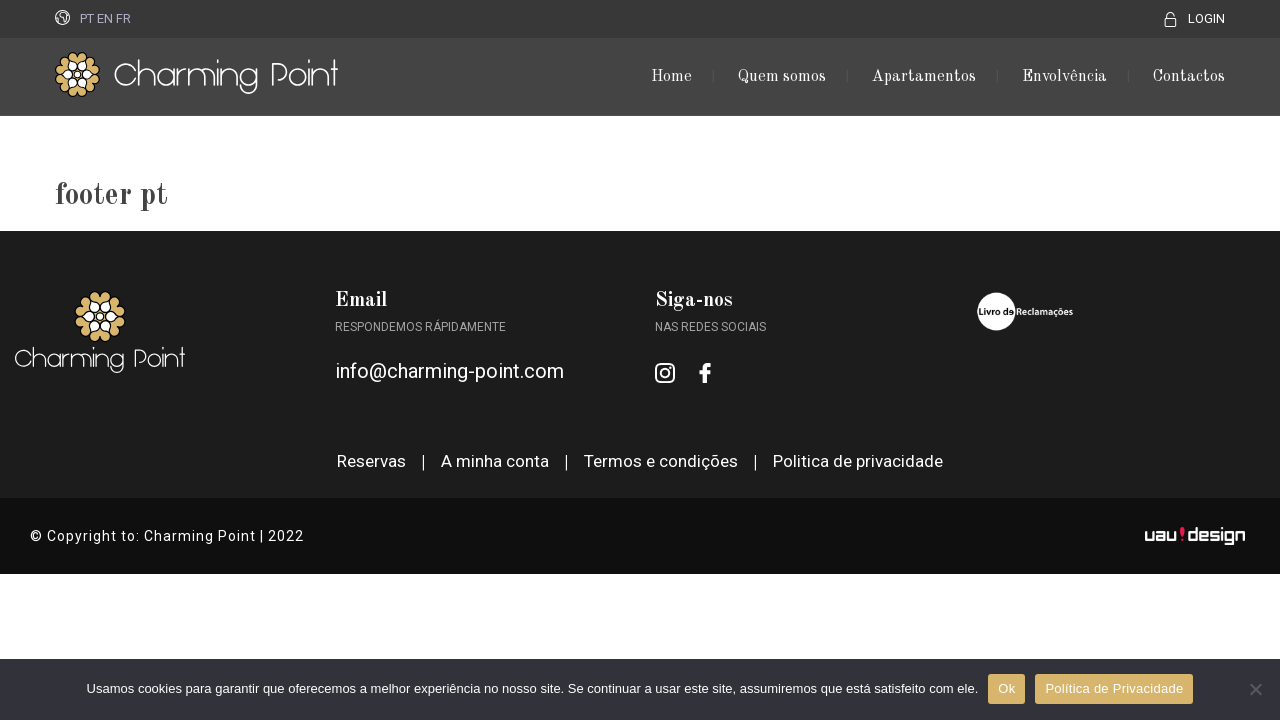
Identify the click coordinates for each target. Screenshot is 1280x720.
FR (123, 18)
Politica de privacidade (858, 461)
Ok (1006, 688)
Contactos (1189, 77)
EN (105, 18)
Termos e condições (661, 461)
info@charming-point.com (449, 371)
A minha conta (495, 461)
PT (87, 18)
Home (671, 77)
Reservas (371, 461)
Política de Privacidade (1114, 688)
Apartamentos (924, 77)
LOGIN (1206, 18)
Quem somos (782, 77)
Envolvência (1064, 77)
